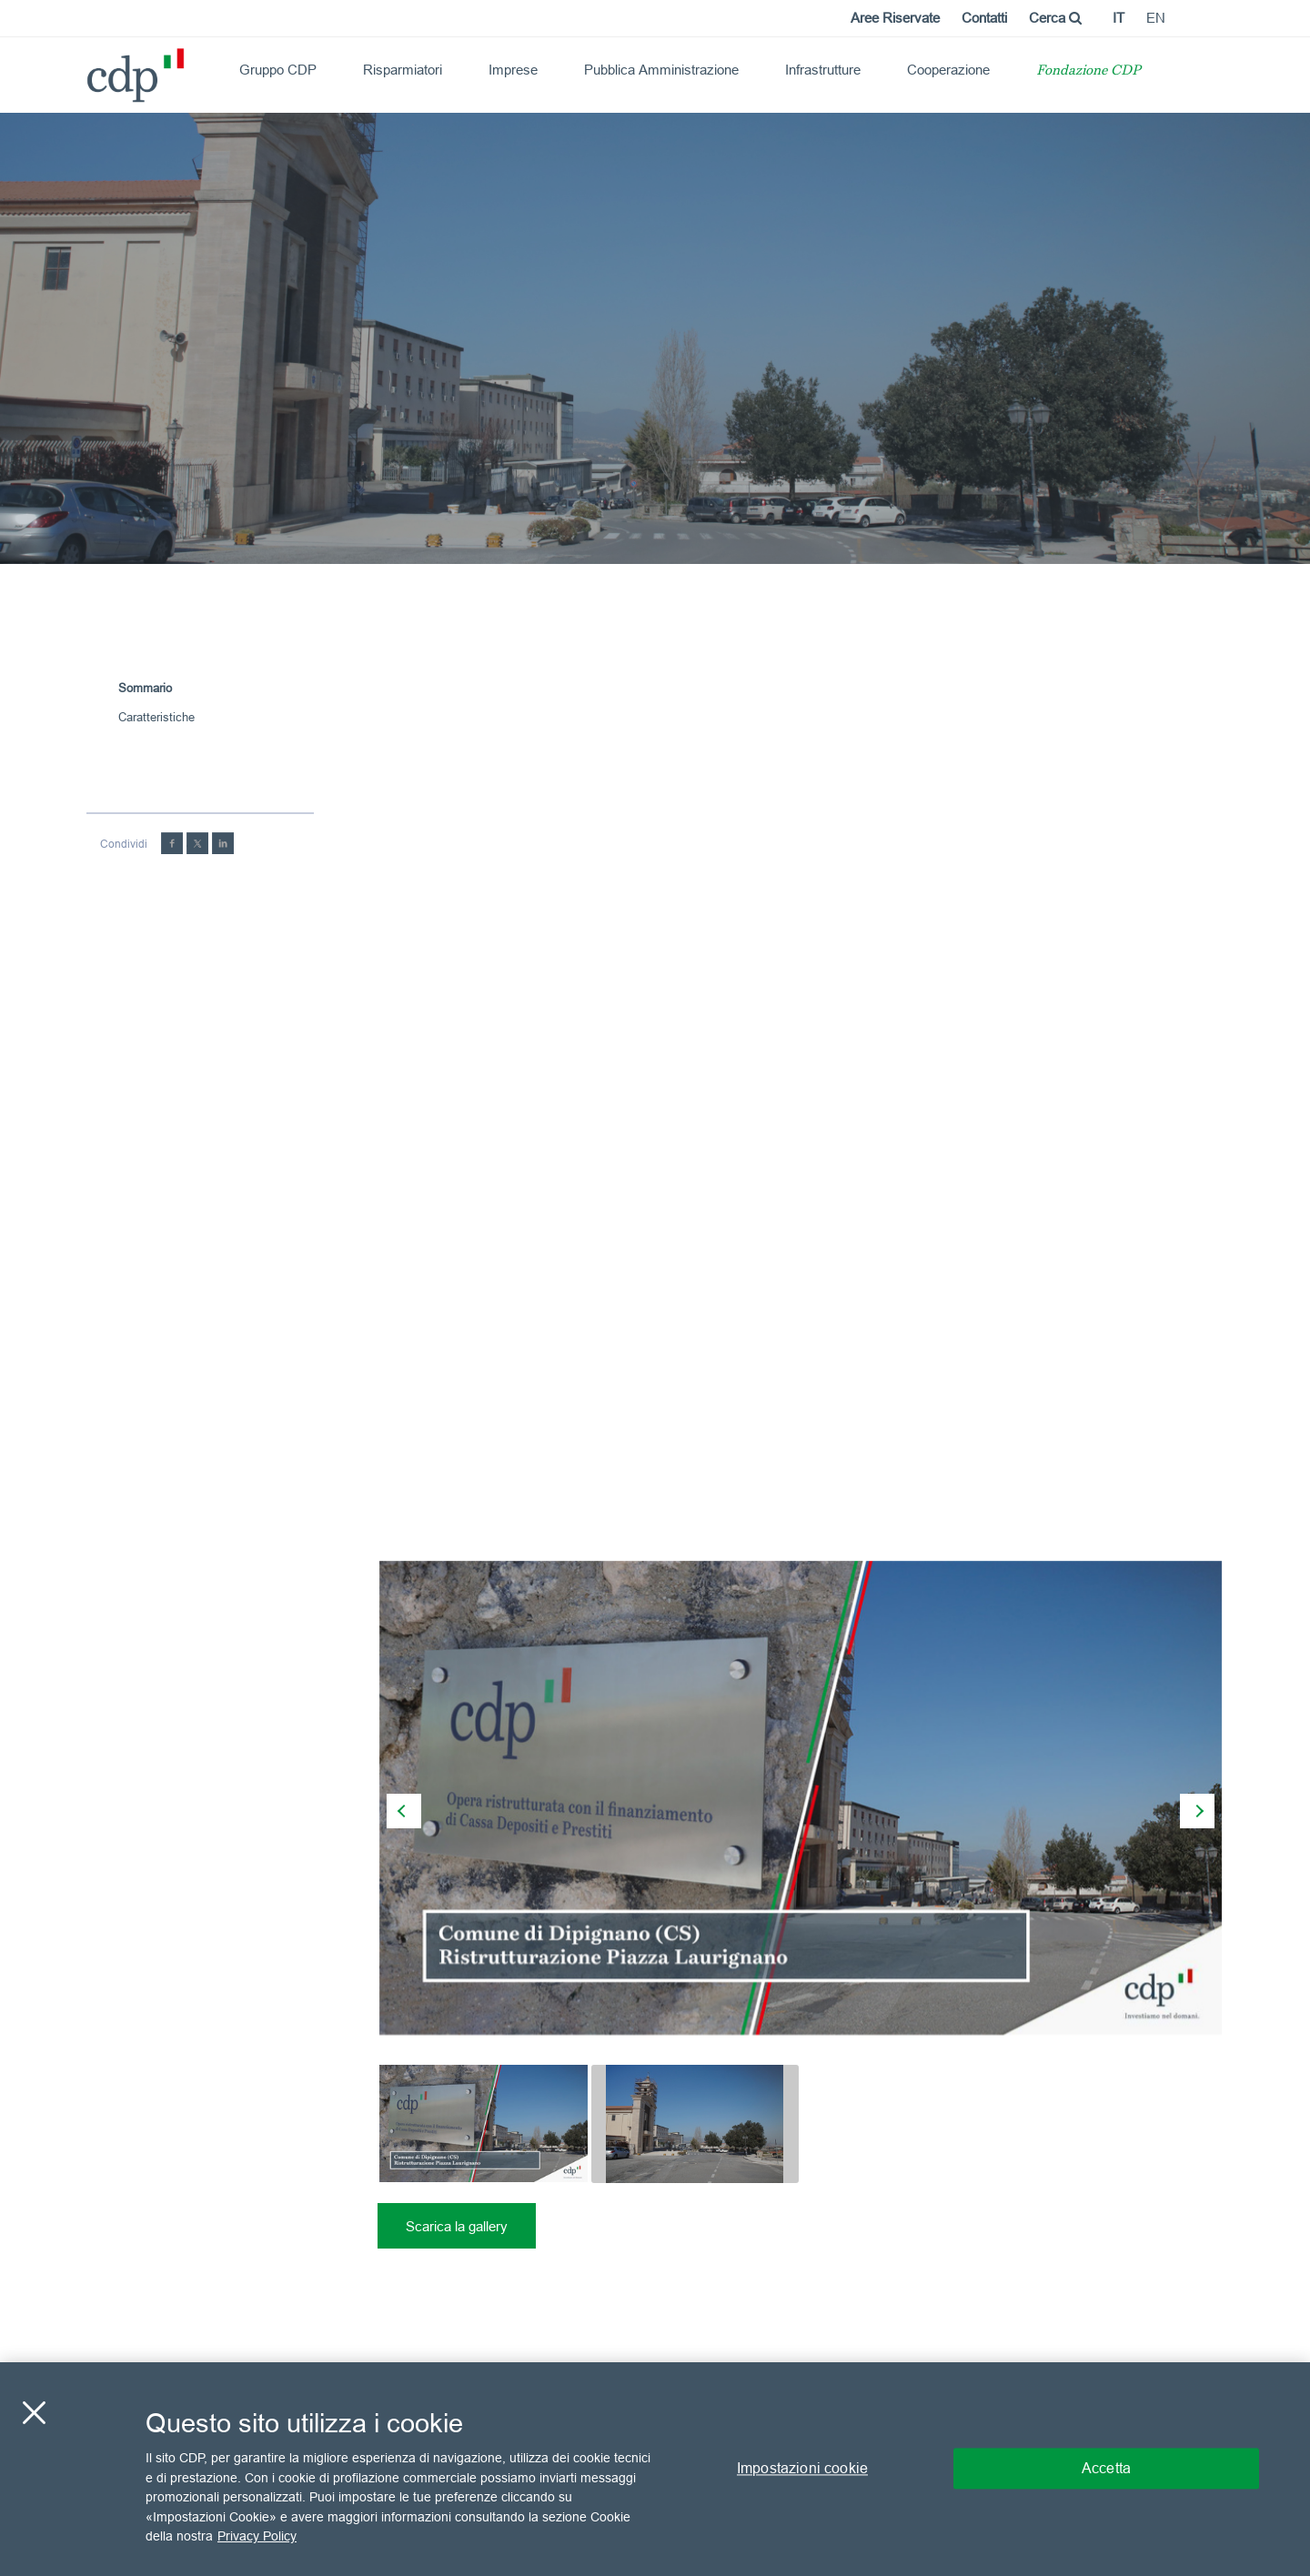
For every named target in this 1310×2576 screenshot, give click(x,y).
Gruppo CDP (278, 69)
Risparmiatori (402, 69)
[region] (655, 2469)
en (1155, 17)
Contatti (984, 17)
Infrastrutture (823, 69)
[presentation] (404, 1811)
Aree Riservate (895, 17)
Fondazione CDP (1088, 71)
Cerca (1055, 17)
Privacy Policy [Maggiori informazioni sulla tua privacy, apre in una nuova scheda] (257, 2536)
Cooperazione (948, 69)
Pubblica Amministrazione (661, 69)
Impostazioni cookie (802, 2468)
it (1118, 17)
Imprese (513, 69)
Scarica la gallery (457, 2226)
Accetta (1106, 2468)
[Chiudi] (34, 2413)
